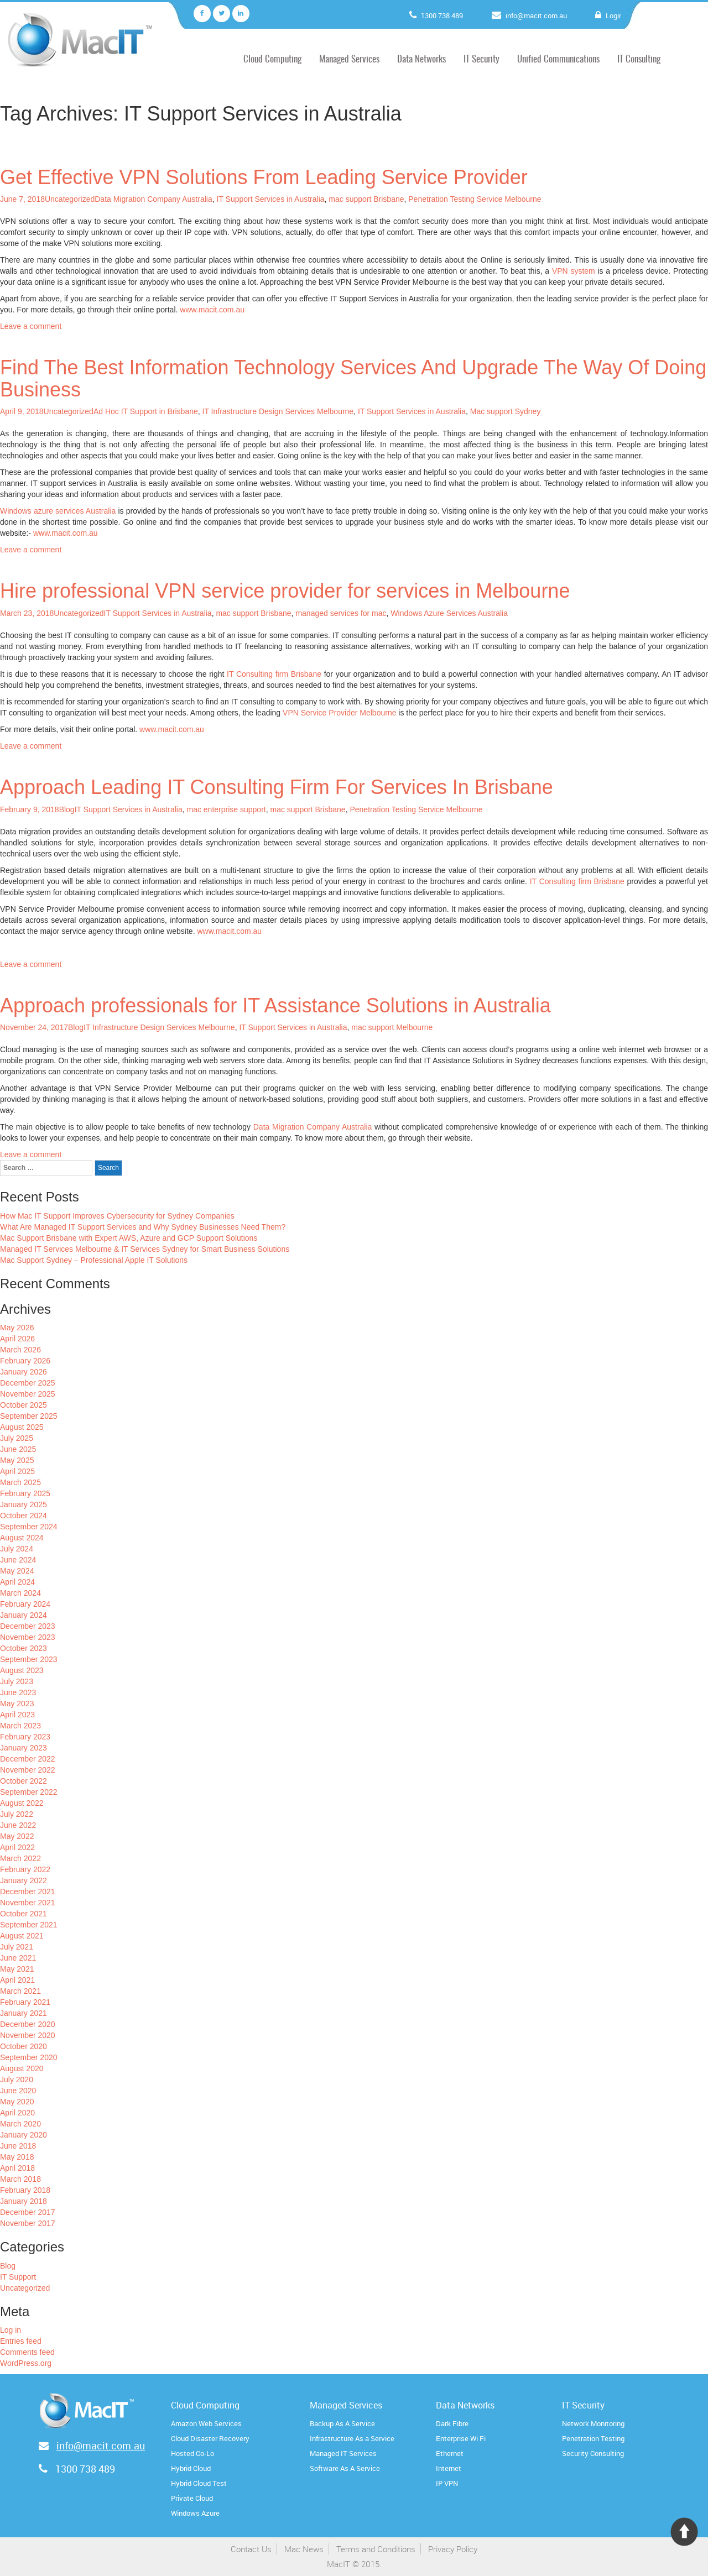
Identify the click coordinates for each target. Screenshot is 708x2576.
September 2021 (29, 1924)
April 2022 (17, 1847)
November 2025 (27, 1393)
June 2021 (18, 1957)
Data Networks (421, 59)
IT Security (481, 59)
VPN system (573, 271)
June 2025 (18, 1449)
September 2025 (29, 1416)
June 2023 (18, 1692)
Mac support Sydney (505, 411)
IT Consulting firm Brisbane (274, 674)
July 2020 (16, 2079)
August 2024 (22, 1537)
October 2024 (23, 1515)
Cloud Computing (272, 59)
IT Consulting (638, 59)
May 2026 (17, 1327)
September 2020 (29, 2057)
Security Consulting (593, 2453)
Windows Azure (195, 2513)
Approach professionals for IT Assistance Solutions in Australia (275, 1005)
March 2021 (20, 1991)
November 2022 (27, 1769)
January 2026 (23, 1371)
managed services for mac (340, 613)
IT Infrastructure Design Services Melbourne (278, 411)
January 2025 (23, 1504)
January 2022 (23, 1880)
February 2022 (25, 1869)
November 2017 (27, 2223)
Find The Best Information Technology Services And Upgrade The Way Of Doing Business (353, 378)
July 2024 (16, 1548)
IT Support (18, 2276)
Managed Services (349, 59)
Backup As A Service (342, 2423)
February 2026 (25, 1360)
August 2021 (22, 1935)
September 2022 (29, 1792)
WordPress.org (25, 2363)
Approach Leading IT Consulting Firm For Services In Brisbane (276, 787)
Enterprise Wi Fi (461, 2438)
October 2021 (23, 1913)
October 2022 (23, 1780)
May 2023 (17, 1703)
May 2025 (17, 1460)
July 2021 (16, 1946)
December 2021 (27, 1891)
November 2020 (27, 2035)
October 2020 (23, 2046)
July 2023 (16, 1681)
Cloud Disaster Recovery (210, 2438)
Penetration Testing (593, 2438)
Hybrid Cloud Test (199, 2483)
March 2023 (20, 1725)
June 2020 (18, 2090)
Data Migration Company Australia (153, 199)
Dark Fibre (452, 2423)
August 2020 (22, 2068)
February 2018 (25, 2190)
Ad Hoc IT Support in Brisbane (145, 411)
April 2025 (17, 1471)
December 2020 (27, 2024)
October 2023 (23, 1648)
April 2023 (17, 1714)
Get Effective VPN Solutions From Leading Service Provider (264, 177)
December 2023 (27, 1626)
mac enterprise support (226, 809)
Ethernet (450, 2453)
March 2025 (20, 1482)
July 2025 (16, 1438)
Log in (10, 2330)
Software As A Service (345, 2468)
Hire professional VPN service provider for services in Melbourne (285, 590)
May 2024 (17, 1570)
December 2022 (27, 1758)
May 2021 (17, 1968)
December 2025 (27, 1382)
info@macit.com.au (539, 15)
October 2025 (23, 1405)
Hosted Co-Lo (192, 2453)
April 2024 (17, 1581)
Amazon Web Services (206, 2423)
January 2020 (23, 2134)
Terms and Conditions (375, 2548)
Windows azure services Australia (58, 510)
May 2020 (17, 2101)
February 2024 (25, 1604)
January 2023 (23, 1747)
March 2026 (20, 1349)
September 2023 (29, 1659)
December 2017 (27, 2212)
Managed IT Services (343, 2453)
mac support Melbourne (392, 1027)
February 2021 (25, 2002)
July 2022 (16, 1814)
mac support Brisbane (366, 199)
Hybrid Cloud (191, 2468)
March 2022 (20, 1858)
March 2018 (20, 2179)
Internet (448, 2468)
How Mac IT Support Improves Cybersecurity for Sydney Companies (117, 1215)
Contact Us (251, 2548)
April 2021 (17, 1980)
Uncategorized (70, 199)
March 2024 (20, 1593)
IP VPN (447, 2483)
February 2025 (25, 1493)
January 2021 (23, 2013)
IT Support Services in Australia (270, 199)
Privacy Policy (452, 2548)
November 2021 (27, 1902)
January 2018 (23, 2201)
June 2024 (18, 1559)
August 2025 (22, 1427)
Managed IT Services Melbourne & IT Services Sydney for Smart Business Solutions (144, 1249)
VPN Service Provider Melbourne (339, 712)
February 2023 (25, 1736)
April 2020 (17, 2112)
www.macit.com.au (212, 309)
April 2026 (17, 1338)
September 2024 (29, 1526)
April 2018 (17, 2168)
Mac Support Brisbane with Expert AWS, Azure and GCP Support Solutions (128, 1238)
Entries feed (20, 2341)
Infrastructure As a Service (352, 2438)
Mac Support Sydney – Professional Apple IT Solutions (94, 1260)
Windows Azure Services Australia (449, 613)
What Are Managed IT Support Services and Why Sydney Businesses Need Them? (142, 1226)
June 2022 (18, 1825)
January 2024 (23, 1615)
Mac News (304, 2548)
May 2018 (17, 2156)
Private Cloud (192, 2498)
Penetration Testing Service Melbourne (474, 199)
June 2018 (18, 2145)
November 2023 (27, 1637)
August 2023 (22, 1670)
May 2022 (17, 1836)
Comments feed (27, 2352)
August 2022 (22, 1803)
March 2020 (20, 2123)
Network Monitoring (593, 2423)
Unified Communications (558, 59)
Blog (67, 809)
